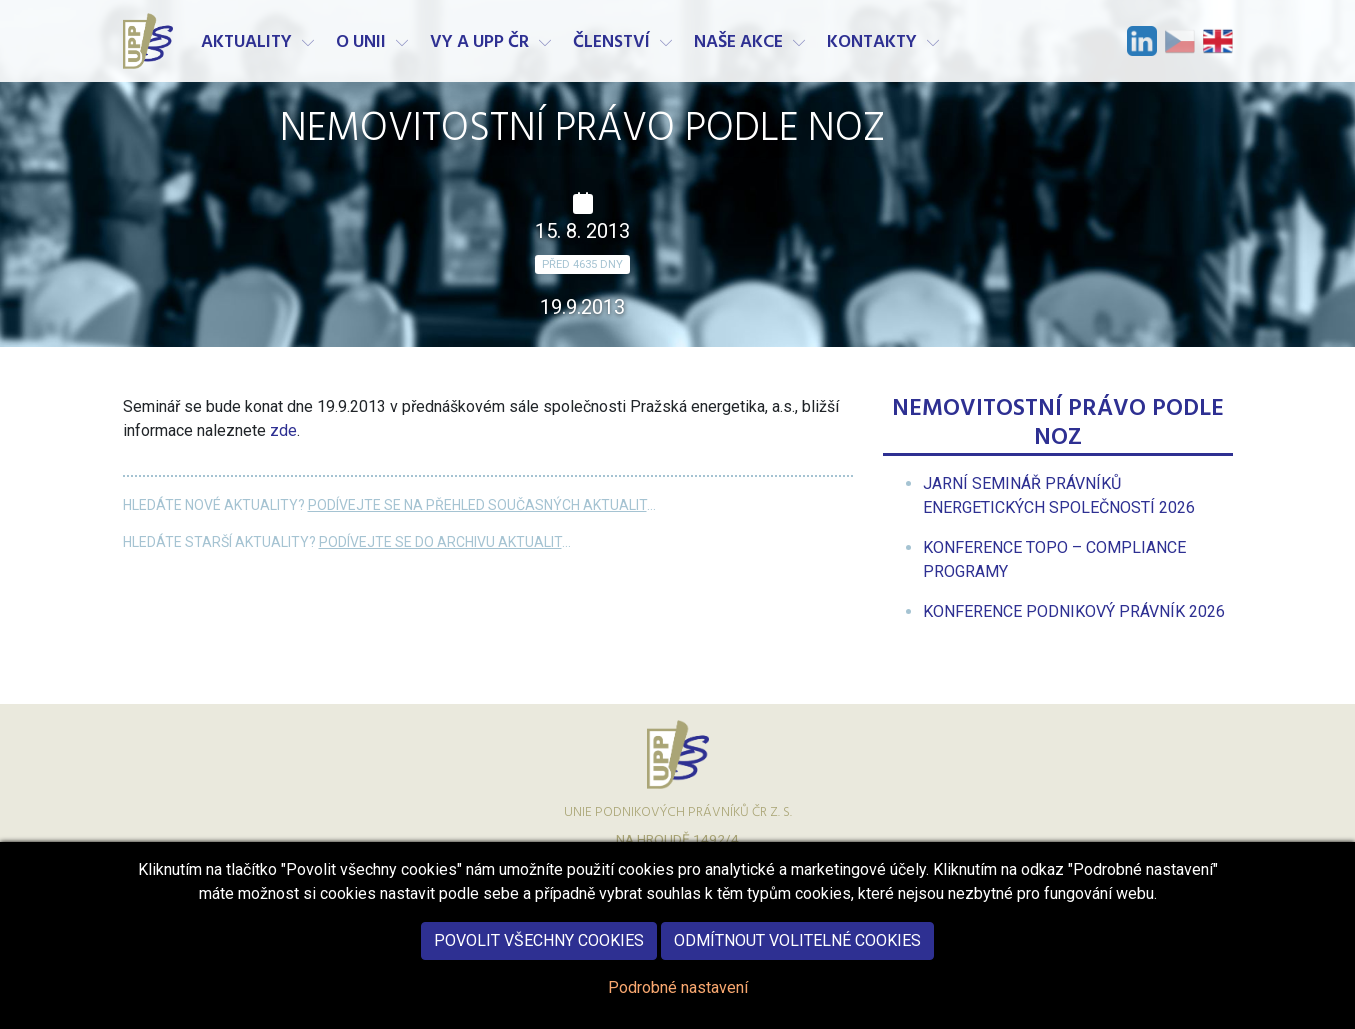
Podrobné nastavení (678, 1004)
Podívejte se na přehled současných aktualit (477, 505)
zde (283, 430)
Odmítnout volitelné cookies (797, 957)
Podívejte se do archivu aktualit (440, 542)
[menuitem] (1074, 611)
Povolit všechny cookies (539, 957)
